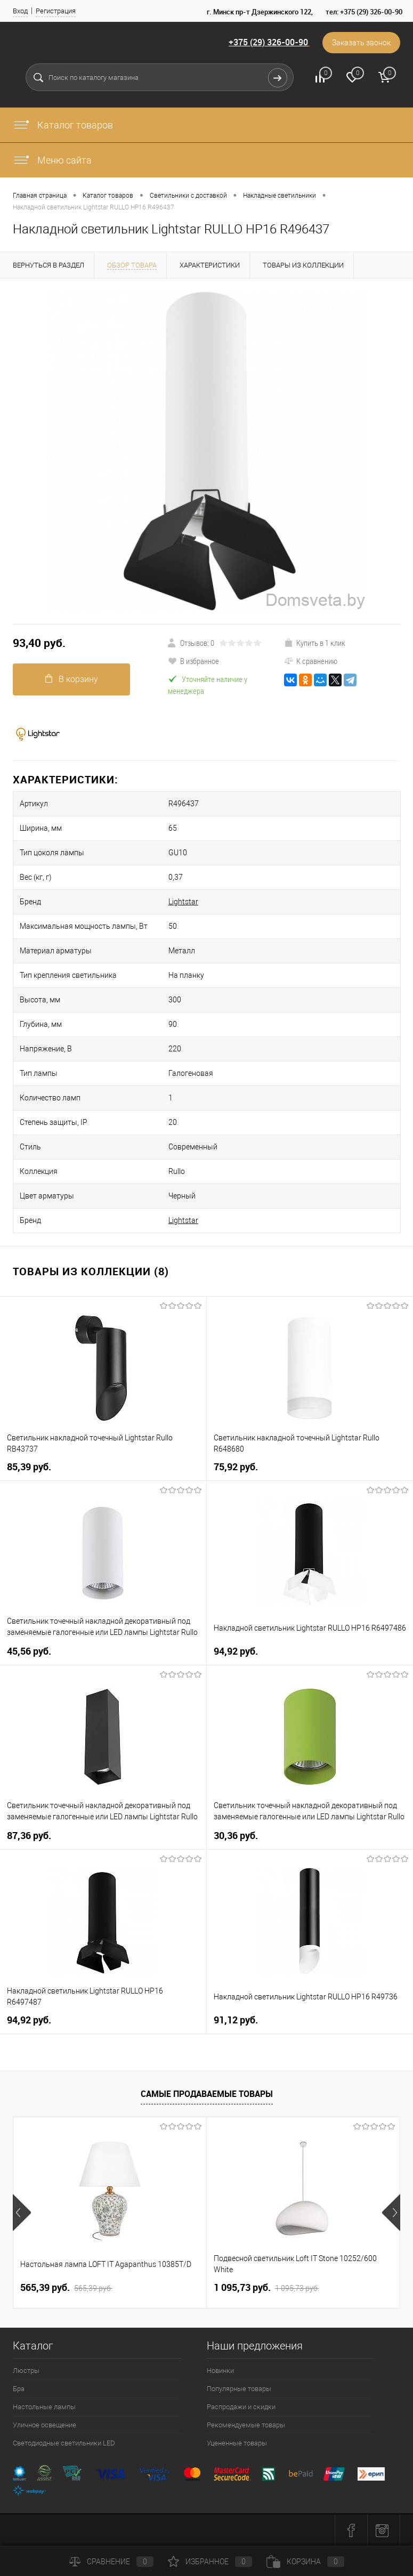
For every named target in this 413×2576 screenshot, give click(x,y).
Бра (19, 2389)
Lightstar (183, 901)
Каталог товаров (63, 125)
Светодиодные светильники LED (64, 2443)
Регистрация (56, 11)
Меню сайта (52, 160)
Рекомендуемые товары (246, 2425)
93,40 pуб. (39, 643)
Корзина (305, 2561)
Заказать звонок (361, 42)
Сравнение (111, 2561)
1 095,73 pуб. (266, 2288)
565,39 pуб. (66, 2288)
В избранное (193, 660)
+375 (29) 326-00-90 (268, 42)
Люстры (26, 2371)
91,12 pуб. (236, 2020)
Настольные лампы (44, 2407)
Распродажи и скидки (241, 2407)
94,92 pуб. (236, 1651)
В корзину (71, 679)
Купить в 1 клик (314, 642)
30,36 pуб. (236, 1835)
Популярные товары (239, 2389)
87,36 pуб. (29, 1835)
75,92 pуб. (236, 1466)
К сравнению (310, 660)
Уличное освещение (44, 2425)
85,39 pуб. (29, 1466)
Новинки (220, 2371)
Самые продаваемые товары (207, 2094)
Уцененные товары (237, 2443)
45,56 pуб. (29, 1651)
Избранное (210, 2561)
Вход (20, 11)
